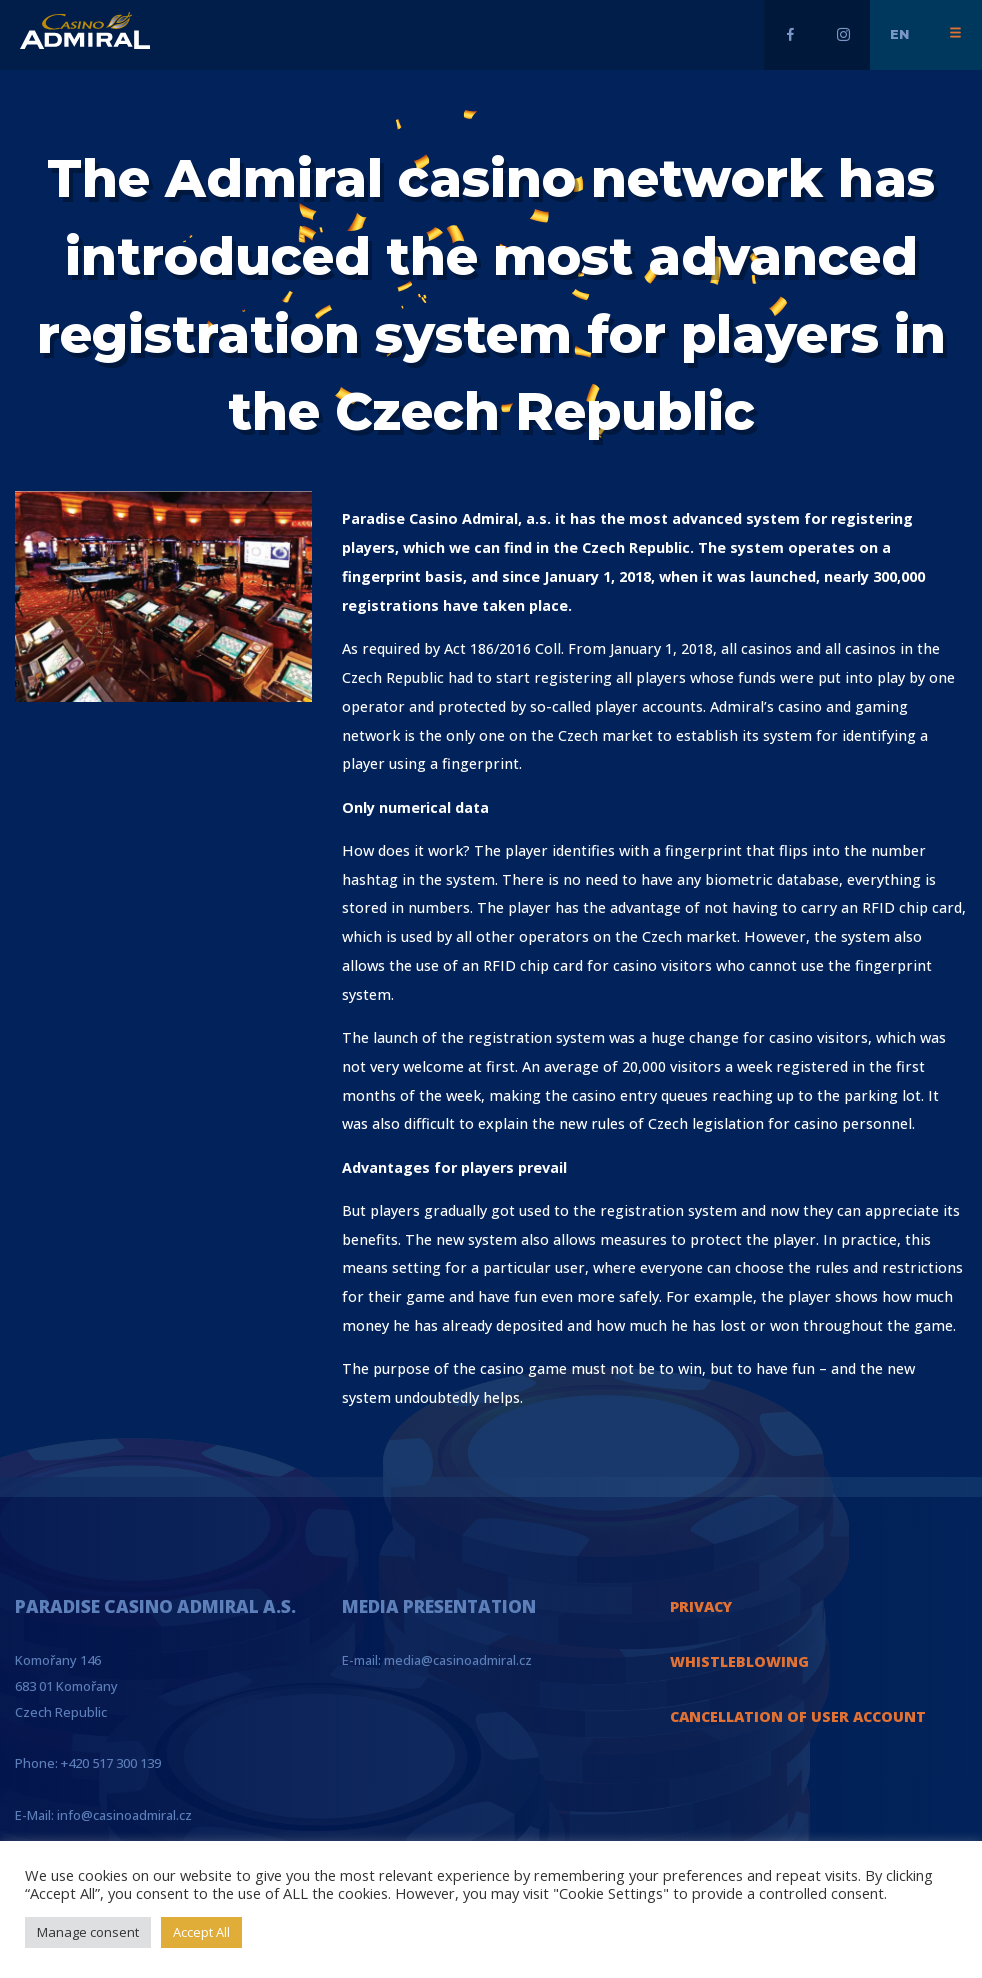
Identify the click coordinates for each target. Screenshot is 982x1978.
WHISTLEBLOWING (739, 1661)
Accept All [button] (201, 1932)
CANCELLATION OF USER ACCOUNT (798, 1716)
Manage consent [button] (88, 1932)
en (899, 34)
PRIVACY (701, 1606)
